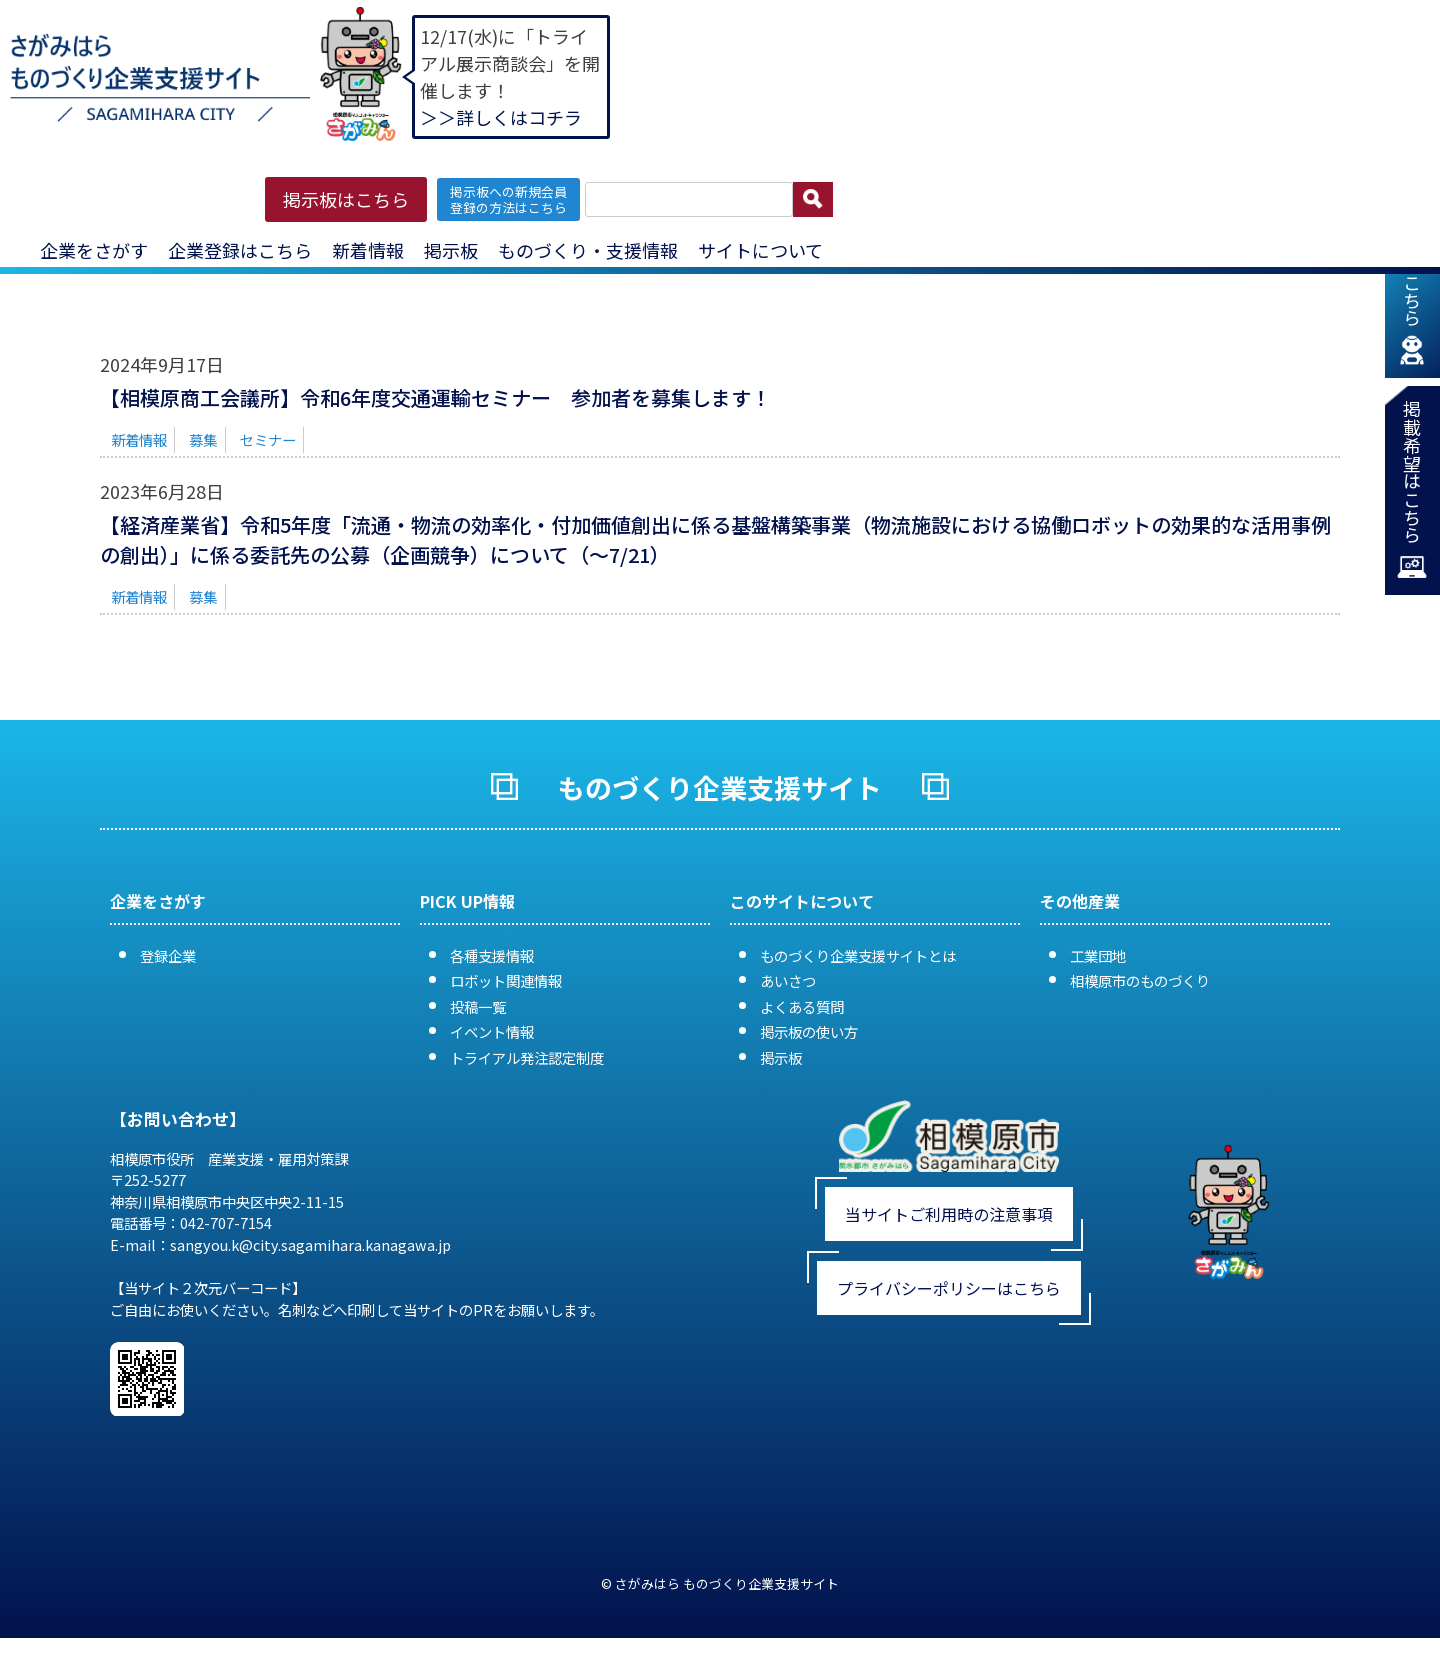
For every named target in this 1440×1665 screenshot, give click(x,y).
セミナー (268, 439)
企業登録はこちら (240, 250)
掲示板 (451, 250)
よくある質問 (802, 1006)
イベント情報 (492, 1031)
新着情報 (368, 250)
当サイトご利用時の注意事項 (949, 1214)
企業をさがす (94, 250)
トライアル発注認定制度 (527, 1057)
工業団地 (1098, 955)
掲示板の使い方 (809, 1031)
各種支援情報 (492, 955)
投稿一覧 (478, 1006)
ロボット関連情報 (506, 980)
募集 (203, 439)
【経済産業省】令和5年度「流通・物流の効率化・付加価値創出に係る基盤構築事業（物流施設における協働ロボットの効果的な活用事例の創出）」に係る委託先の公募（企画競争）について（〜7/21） (715, 539)
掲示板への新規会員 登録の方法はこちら (508, 199)
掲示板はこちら (346, 199)
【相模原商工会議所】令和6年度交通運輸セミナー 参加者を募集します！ (435, 397)
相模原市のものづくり (1140, 980)
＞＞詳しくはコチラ (501, 117)
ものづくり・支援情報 (588, 250)
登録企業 (168, 955)
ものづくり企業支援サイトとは (858, 955)
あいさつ (788, 980)
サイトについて (760, 250)
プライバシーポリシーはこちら (949, 1288)
